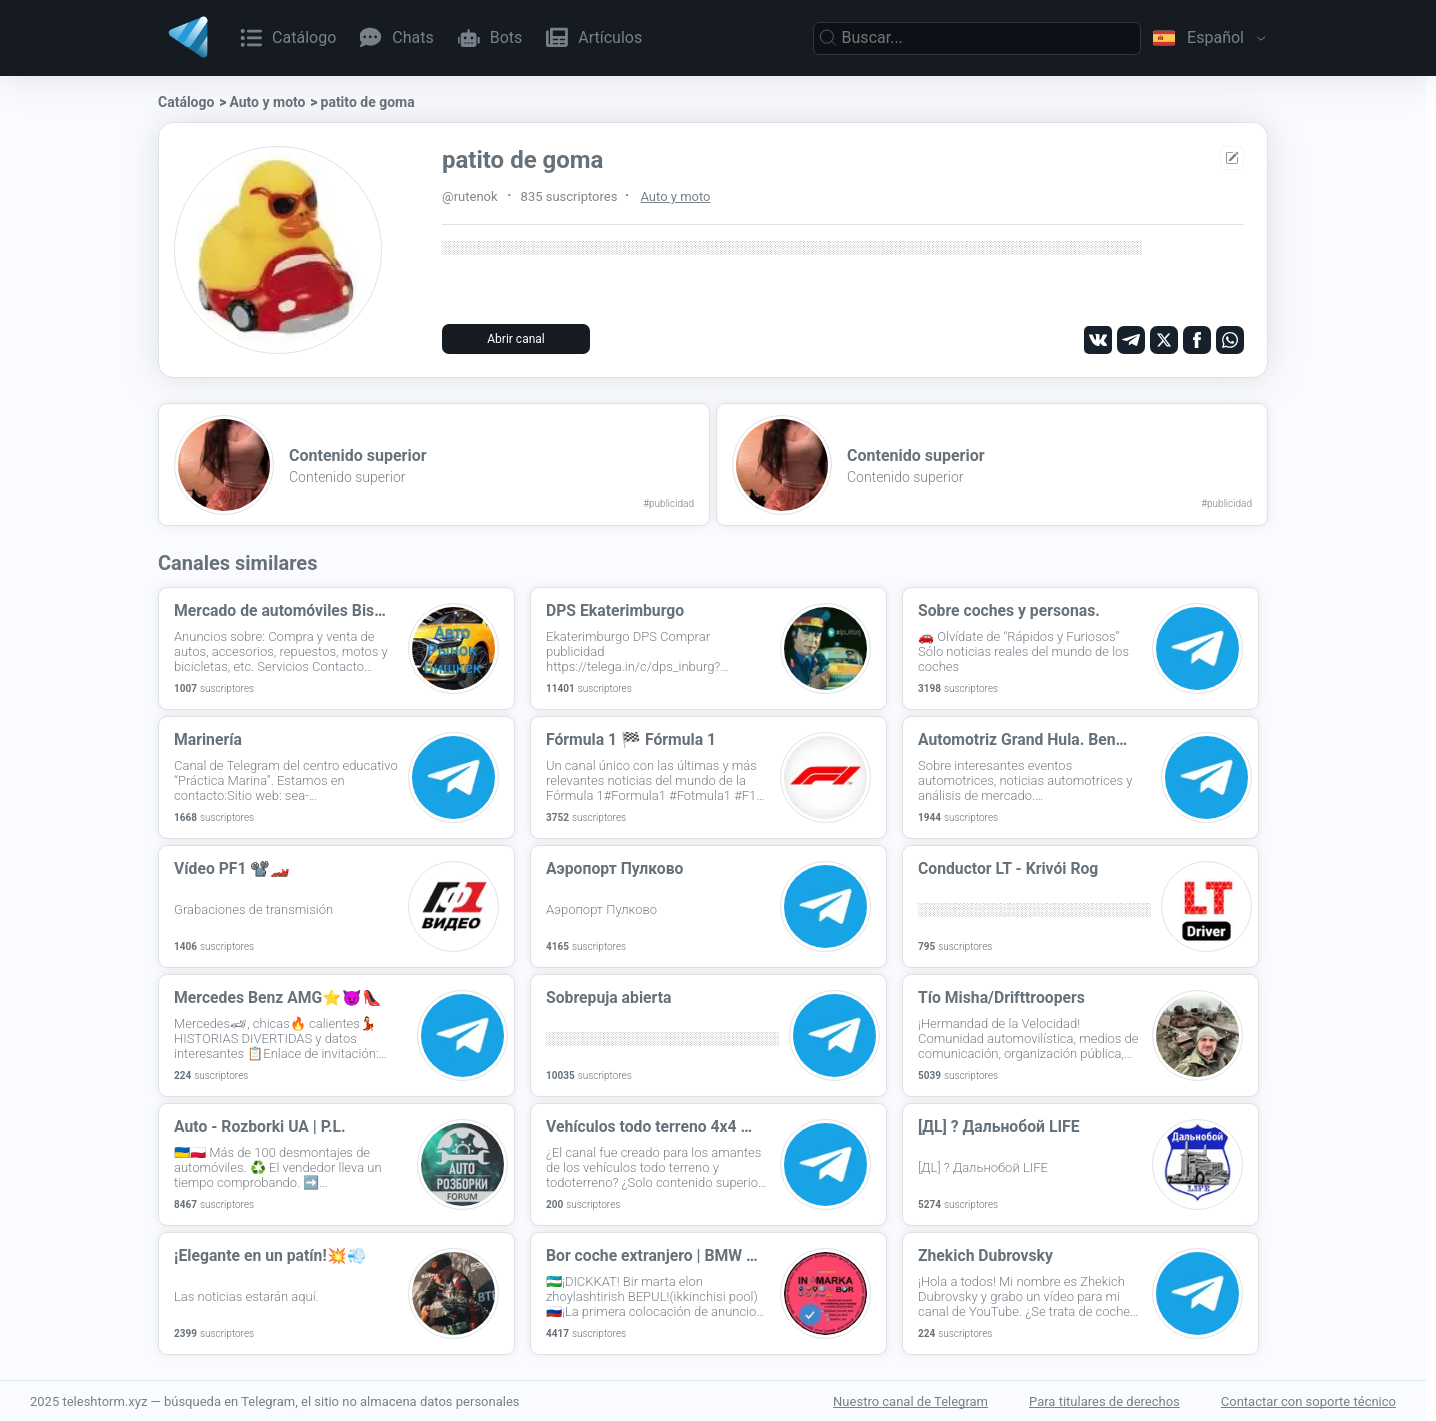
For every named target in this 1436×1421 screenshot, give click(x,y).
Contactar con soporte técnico (1308, 1400)
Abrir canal (515, 339)
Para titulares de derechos (1104, 1400)
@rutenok (470, 196)
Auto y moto (267, 102)
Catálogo (186, 102)
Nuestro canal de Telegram (910, 1400)
